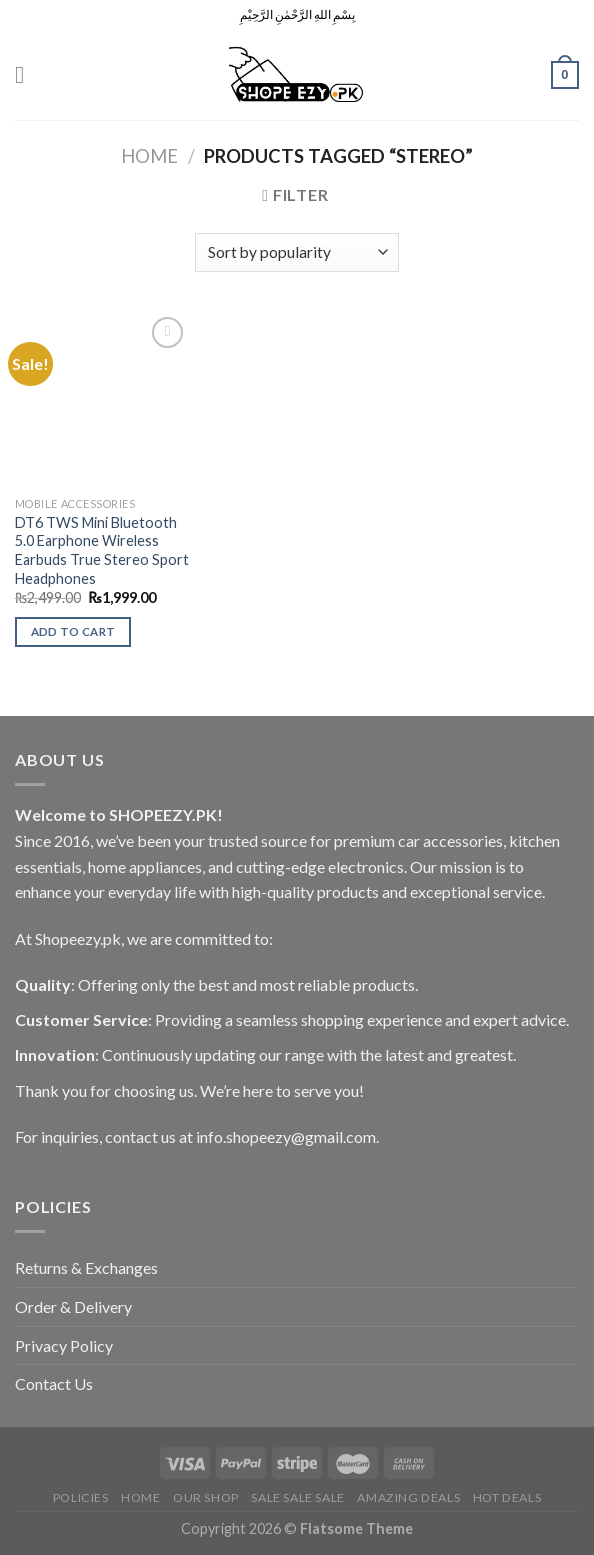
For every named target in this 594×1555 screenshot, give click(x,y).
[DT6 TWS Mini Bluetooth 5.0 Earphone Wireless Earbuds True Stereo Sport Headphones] (102, 399)
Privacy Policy (64, 1345)
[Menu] (27, 74)
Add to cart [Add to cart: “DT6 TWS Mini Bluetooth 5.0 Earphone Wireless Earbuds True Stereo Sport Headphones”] (73, 631)
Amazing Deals (408, 1497)
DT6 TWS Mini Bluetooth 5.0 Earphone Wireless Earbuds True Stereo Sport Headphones (102, 550)
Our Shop (206, 1497)
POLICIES (81, 1497)
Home (149, 156)
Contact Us (54, 1383)
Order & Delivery (73, 1306)
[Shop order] (296, 252)
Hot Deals (507, 1497)
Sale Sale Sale (298, 1497)
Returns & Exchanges (86, 1267)
